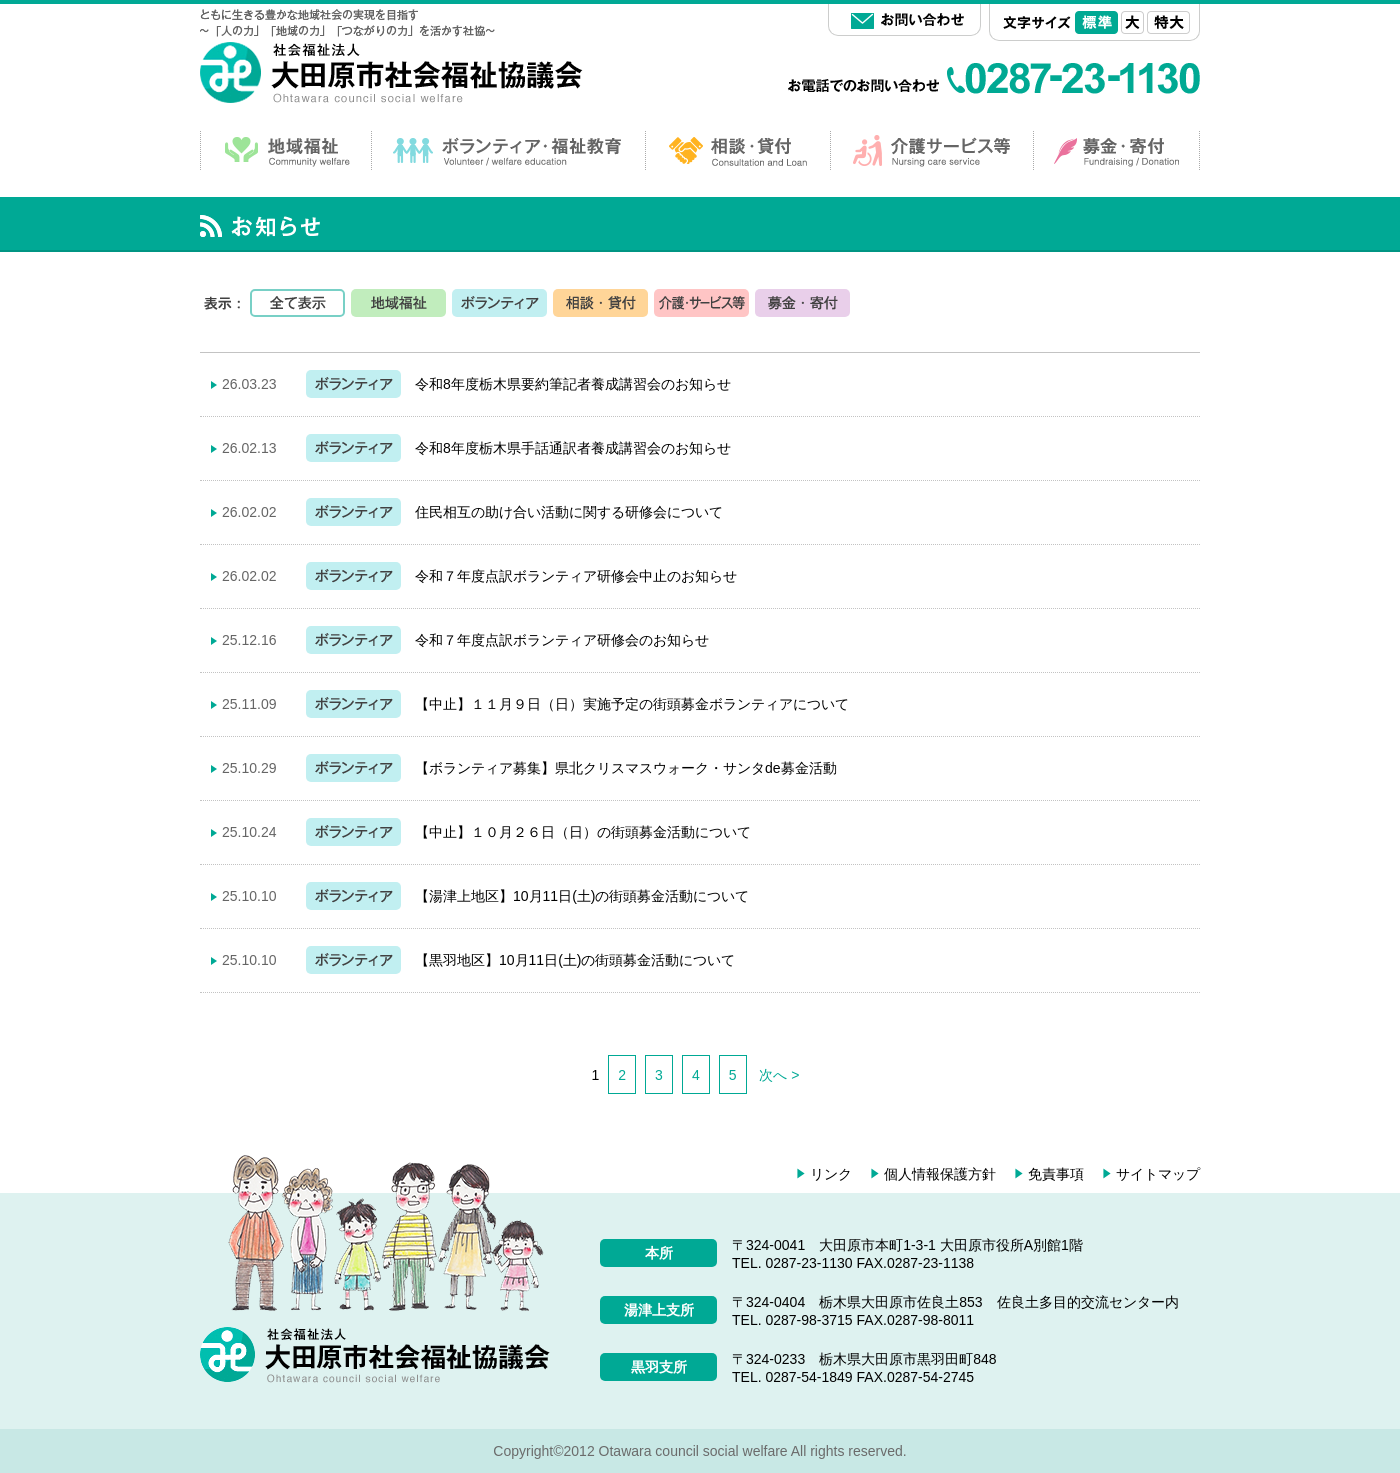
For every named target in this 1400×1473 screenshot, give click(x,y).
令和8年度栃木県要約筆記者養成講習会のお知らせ (573, 384)
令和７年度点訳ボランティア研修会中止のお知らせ (576, 576)
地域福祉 (398, 303)
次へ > (779, 1075)
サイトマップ (1158, 1174)
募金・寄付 (802, 303)
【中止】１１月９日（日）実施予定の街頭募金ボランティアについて (632, 704)
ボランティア (499, 303)
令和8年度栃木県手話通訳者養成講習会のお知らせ (573, 448)
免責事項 (1056, 1174)
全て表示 (297, 303)
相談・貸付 (600, 303)
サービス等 (701, 303)
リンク (831, 1174)
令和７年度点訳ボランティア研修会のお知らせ (562, 640)
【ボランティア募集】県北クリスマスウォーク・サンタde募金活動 (626, 768)
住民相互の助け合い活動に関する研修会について (569, 512)
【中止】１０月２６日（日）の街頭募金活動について (583, 832)
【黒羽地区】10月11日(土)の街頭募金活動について (575, 960)
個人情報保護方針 (940, 1174)
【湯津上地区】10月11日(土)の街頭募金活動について (582, 896)
